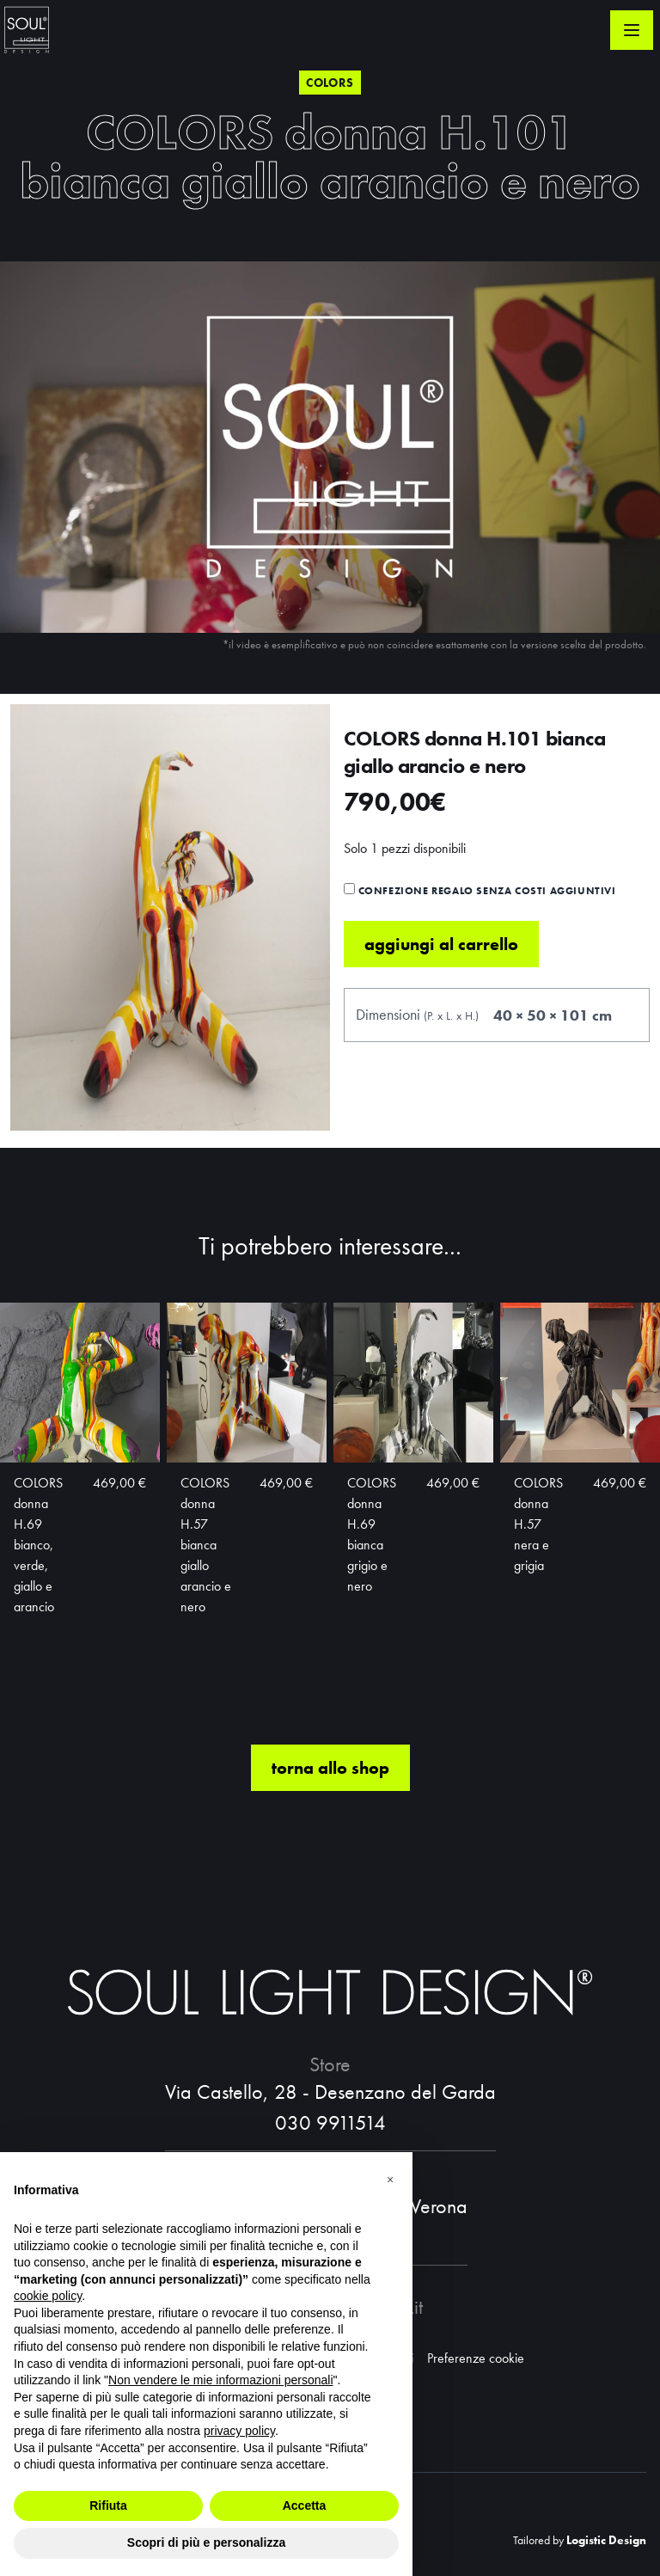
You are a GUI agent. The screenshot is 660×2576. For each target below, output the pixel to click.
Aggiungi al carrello (441, 1001)
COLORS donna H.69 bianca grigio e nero (371, 1591)
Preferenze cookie (475, 2358)
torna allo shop (330, 1824)
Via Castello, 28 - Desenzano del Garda (330, 2091)
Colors (329, 82)
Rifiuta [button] (108, 2505)
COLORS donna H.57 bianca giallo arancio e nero (205, 1601)
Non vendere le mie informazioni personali (220, 2380)
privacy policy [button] (239, 2431)
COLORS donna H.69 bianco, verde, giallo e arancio (38, 1601)
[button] (390, 2179)
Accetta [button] (305, 2505)
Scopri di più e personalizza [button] (206, 2542)
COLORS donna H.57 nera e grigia (538, 1580)
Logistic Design (606, 2540)
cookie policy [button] (48, 2296)
